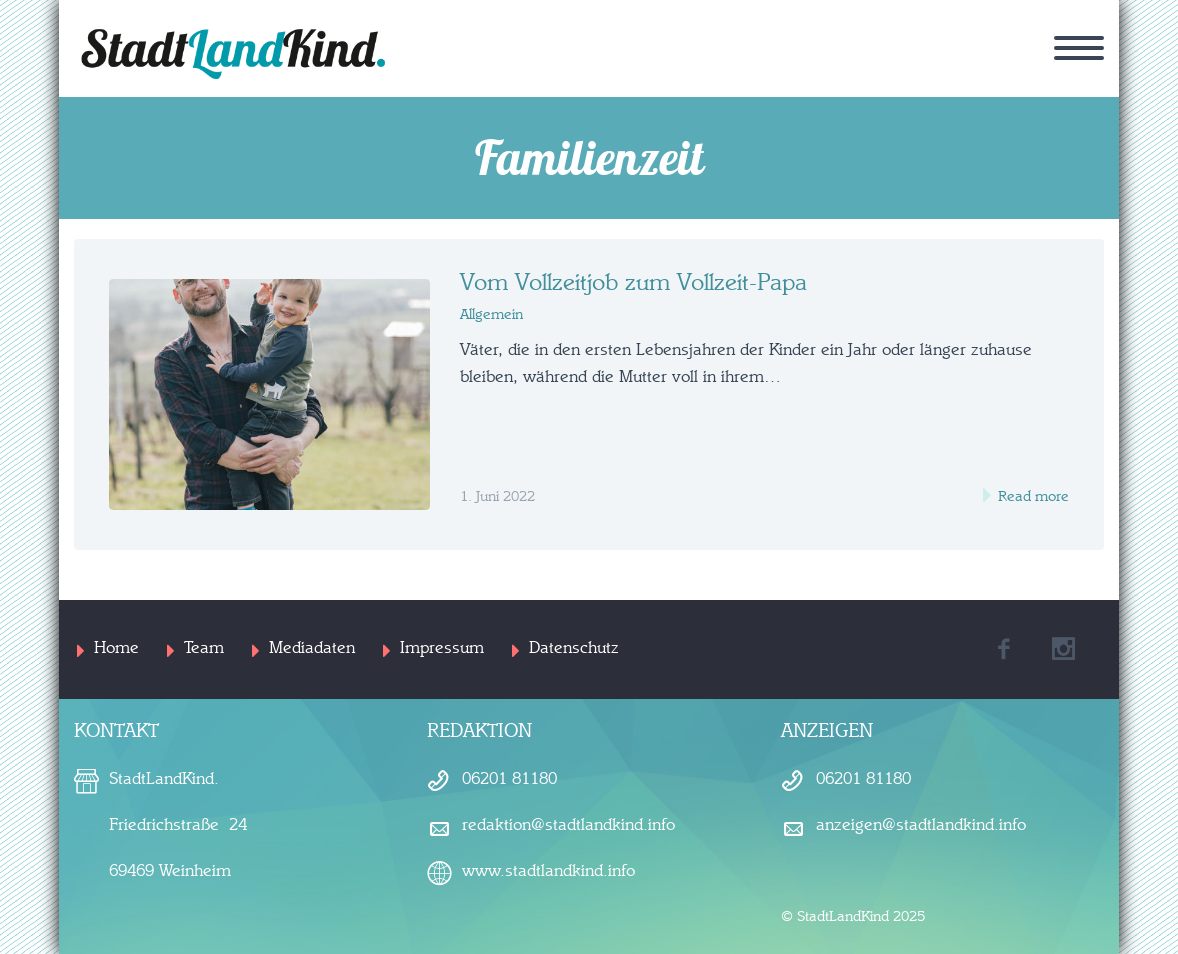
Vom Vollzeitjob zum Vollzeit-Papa (633, 283)
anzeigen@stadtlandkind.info (921, 824)
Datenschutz (574, 647)
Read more (1031, 496)
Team (204, 647)
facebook (1004, 649)
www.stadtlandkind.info (548, 870)
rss (1064, 649)
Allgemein (491, 314)
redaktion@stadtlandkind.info (568, 824)
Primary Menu (1079, 48)
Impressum (442, 647)
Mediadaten (312, 647)
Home (116, 647)
